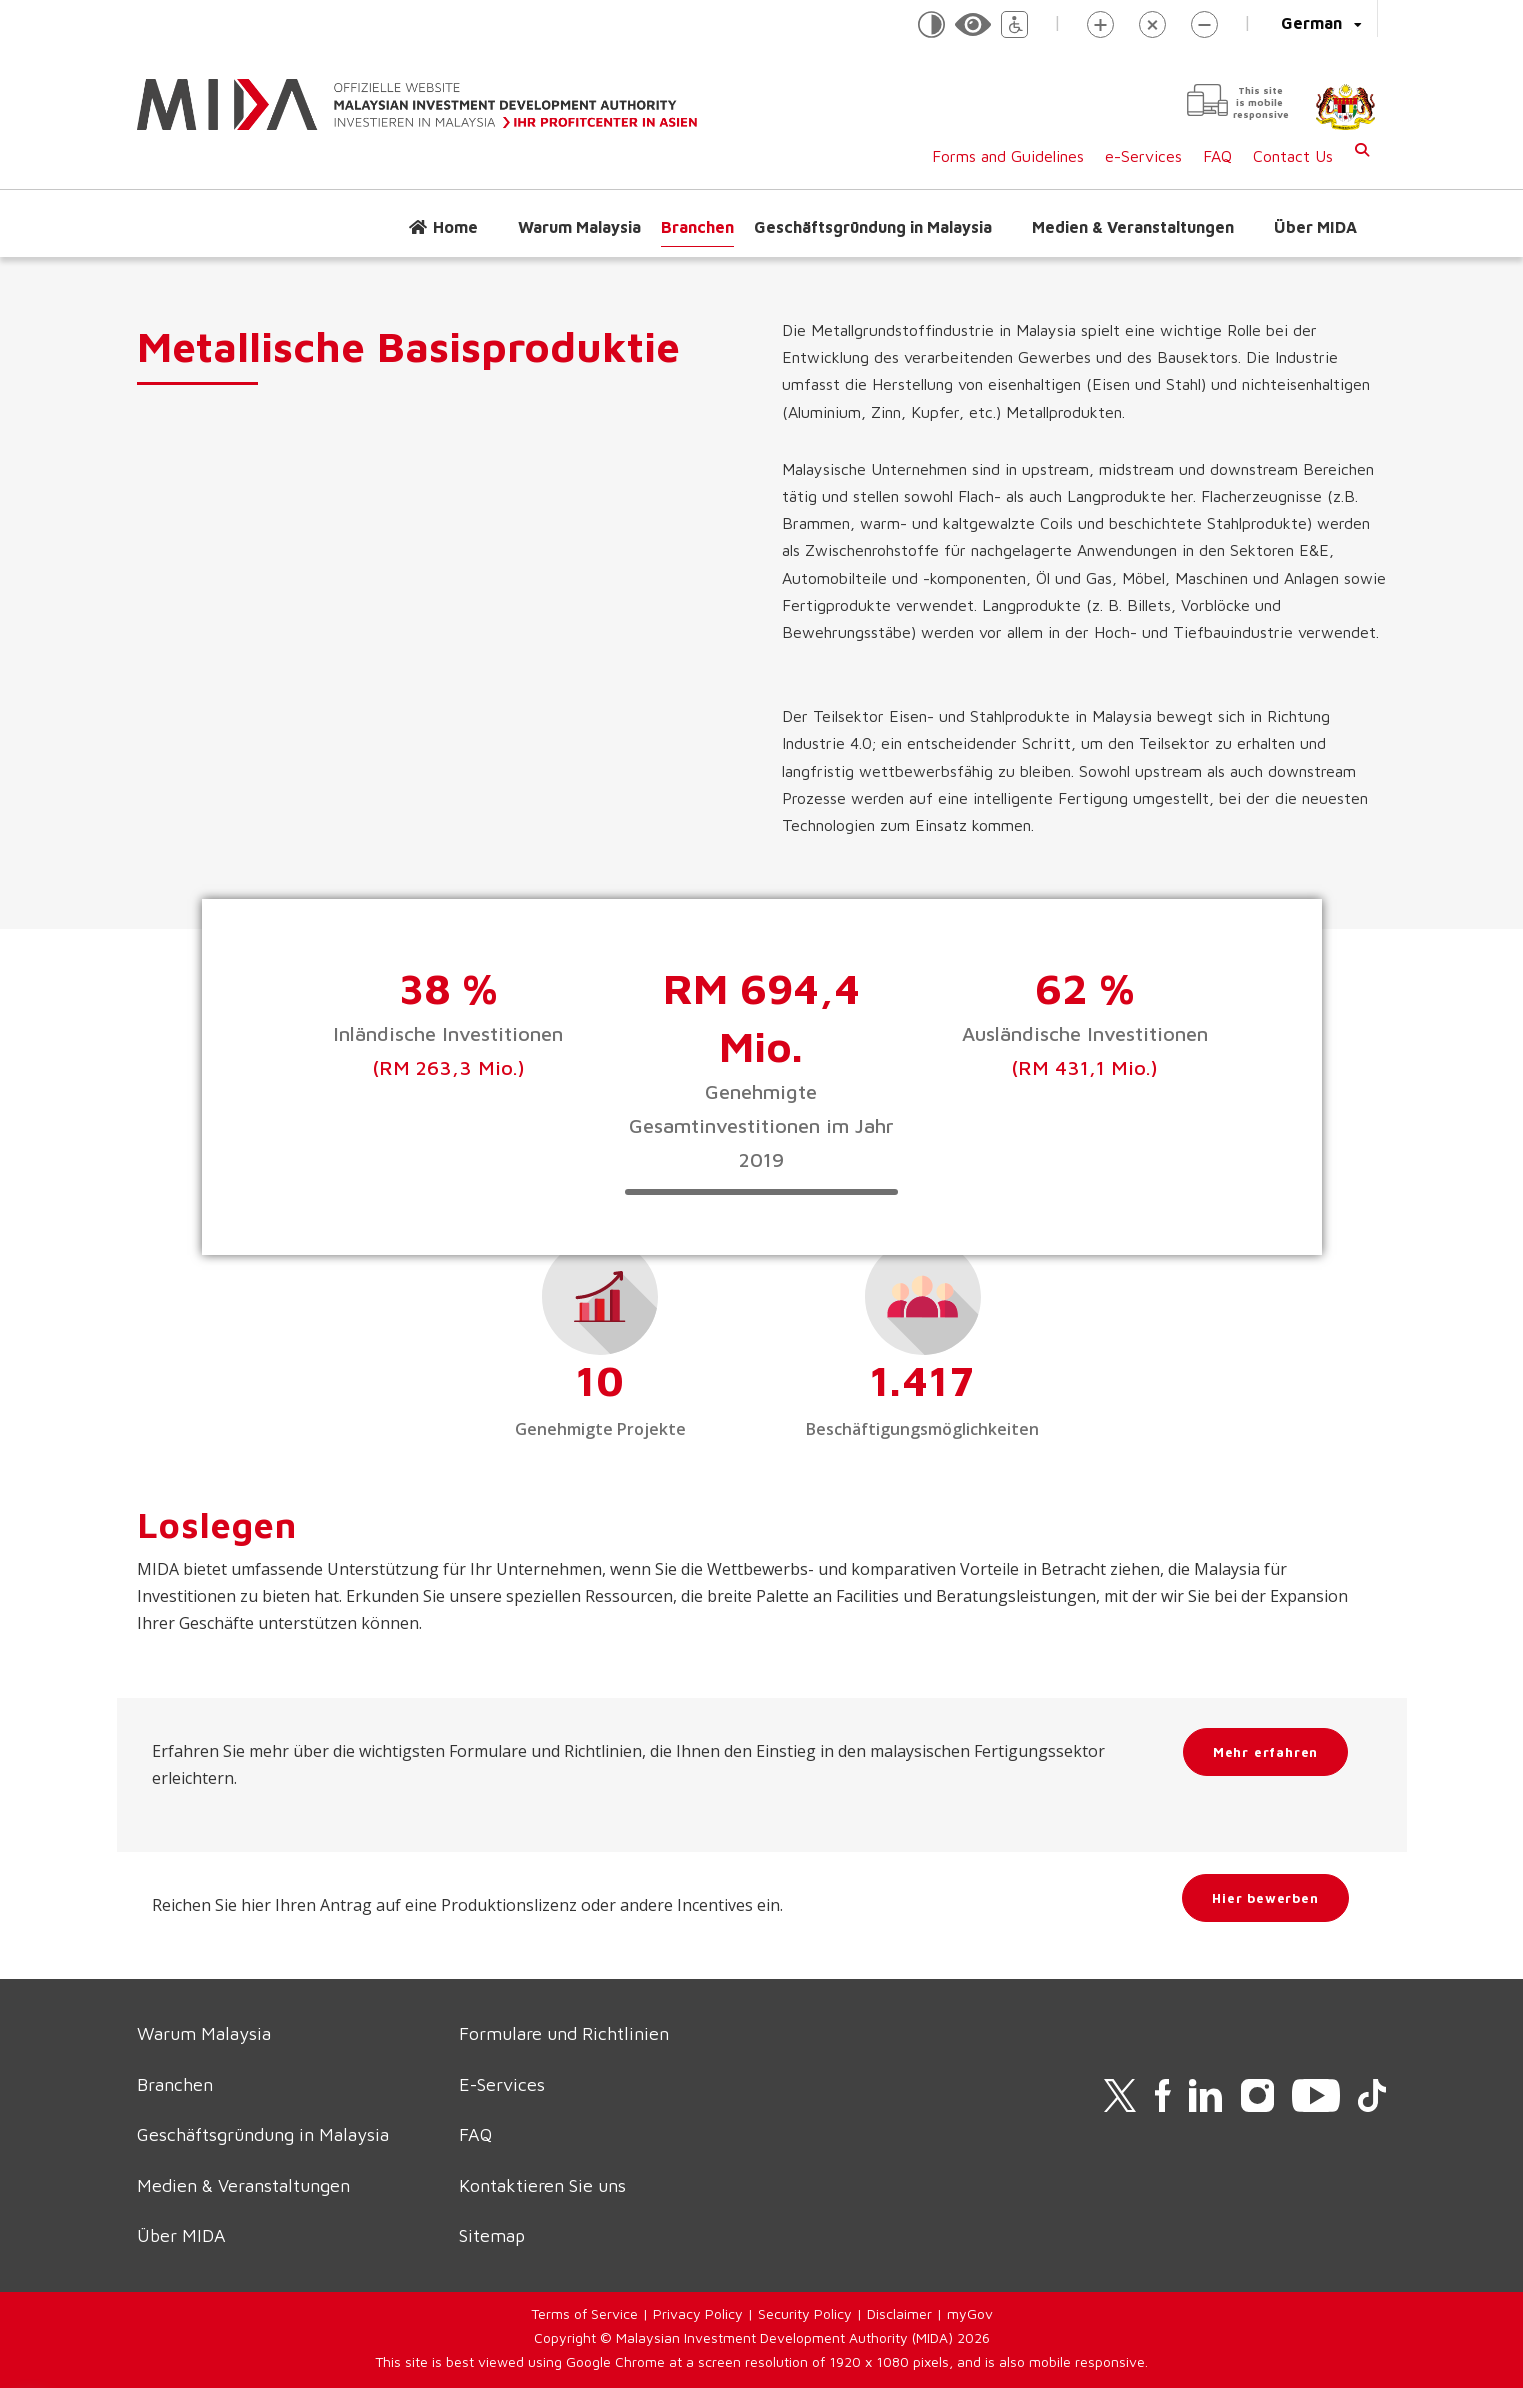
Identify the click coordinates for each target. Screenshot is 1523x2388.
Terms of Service (584, 2313)
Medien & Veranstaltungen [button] (1133, 227)
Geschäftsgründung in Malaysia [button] (873, 227)
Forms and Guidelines (1008, 156)
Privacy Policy (698, 2313)
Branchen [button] (697, 227)
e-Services (1143, 156)
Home (455, 227)
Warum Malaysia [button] (579, 227)
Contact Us (1293, 156)
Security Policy (805, 2313)
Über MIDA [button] (1315, 227)
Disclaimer (899, 2313)
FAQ (1217, 156)
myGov (970, 2313)
